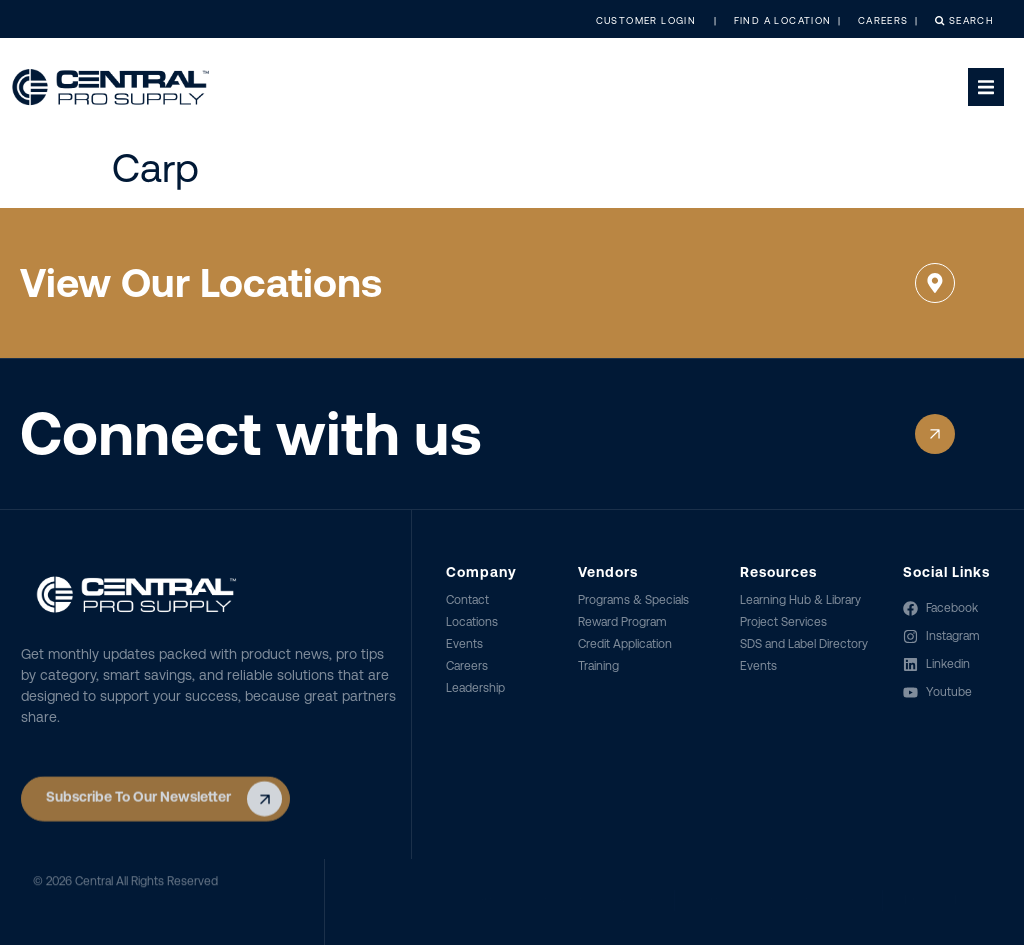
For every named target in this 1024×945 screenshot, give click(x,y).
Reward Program (622, 622)
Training (598, 666)
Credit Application (625, 644)
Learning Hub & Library (800, 600)
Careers (467, 666)
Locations (472, 622)
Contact (467, 600)
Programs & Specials (633, 600)
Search (955, 20)
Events (464, 644)
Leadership (475, 688)
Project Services (783, 622)
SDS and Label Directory (804, 644)
